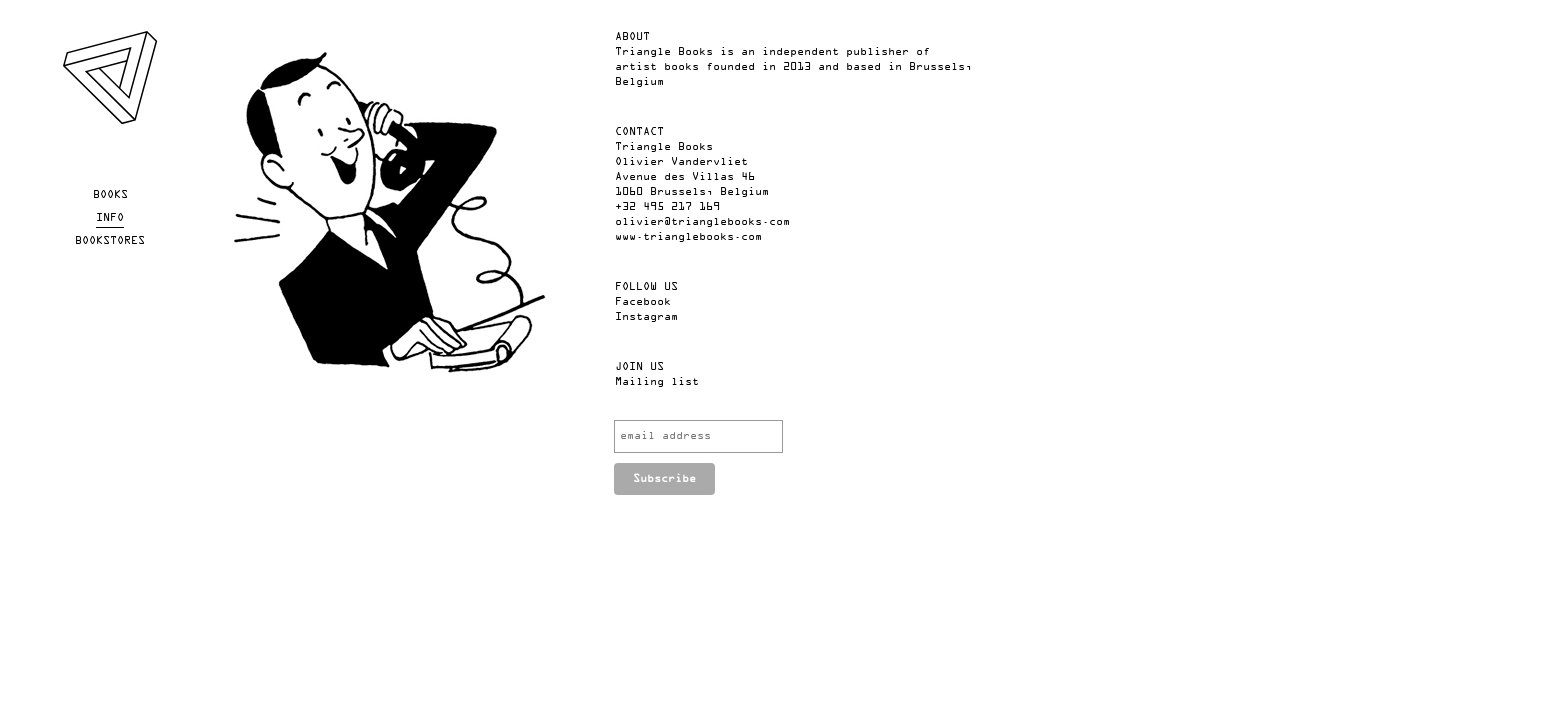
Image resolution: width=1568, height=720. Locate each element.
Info (110, 218)
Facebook (643, 302)
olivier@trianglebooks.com (702, 222)
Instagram (646, 317)
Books (110, 195)
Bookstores (110, 241)
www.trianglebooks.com (688, 237)
